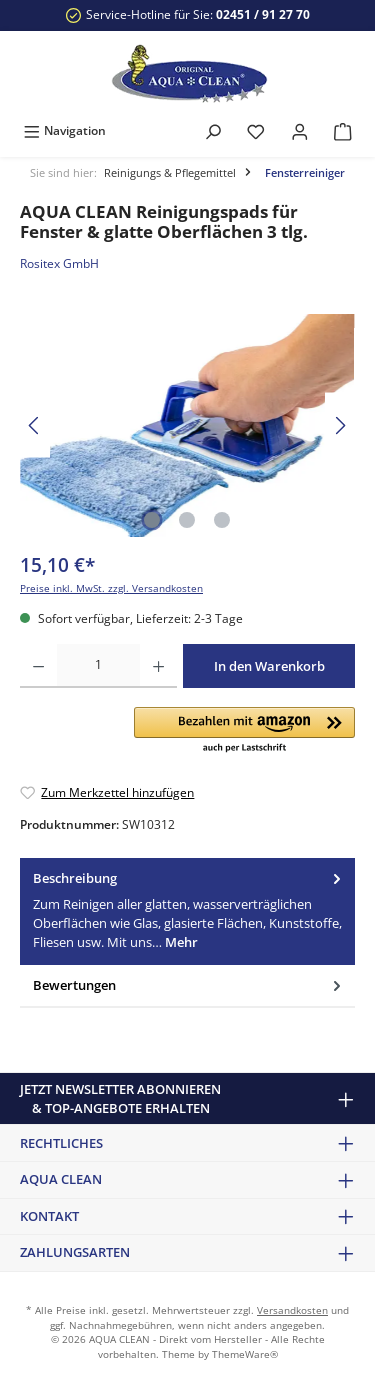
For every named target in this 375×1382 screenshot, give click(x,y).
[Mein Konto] (300, 130)
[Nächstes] (340, 425)
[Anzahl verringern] (38, 666)
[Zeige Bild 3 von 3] (222, 520)
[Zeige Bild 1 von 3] (152, 520)
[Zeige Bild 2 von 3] (187, 520)
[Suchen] (213, 130)
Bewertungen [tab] (189, 985)
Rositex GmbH (59, 263)
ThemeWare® (245, 1354)
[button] (244, 731)
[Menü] (64, 130)
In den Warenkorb (269, 666)
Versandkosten (292, 1310)
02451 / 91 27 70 (263, 14)
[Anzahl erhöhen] (158, 666)
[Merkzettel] (256, 130)
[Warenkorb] (343, 130)
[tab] (187, 911)
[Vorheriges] (35, 425)
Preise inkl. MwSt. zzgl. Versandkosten (111, 588)
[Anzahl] (98, 666)
